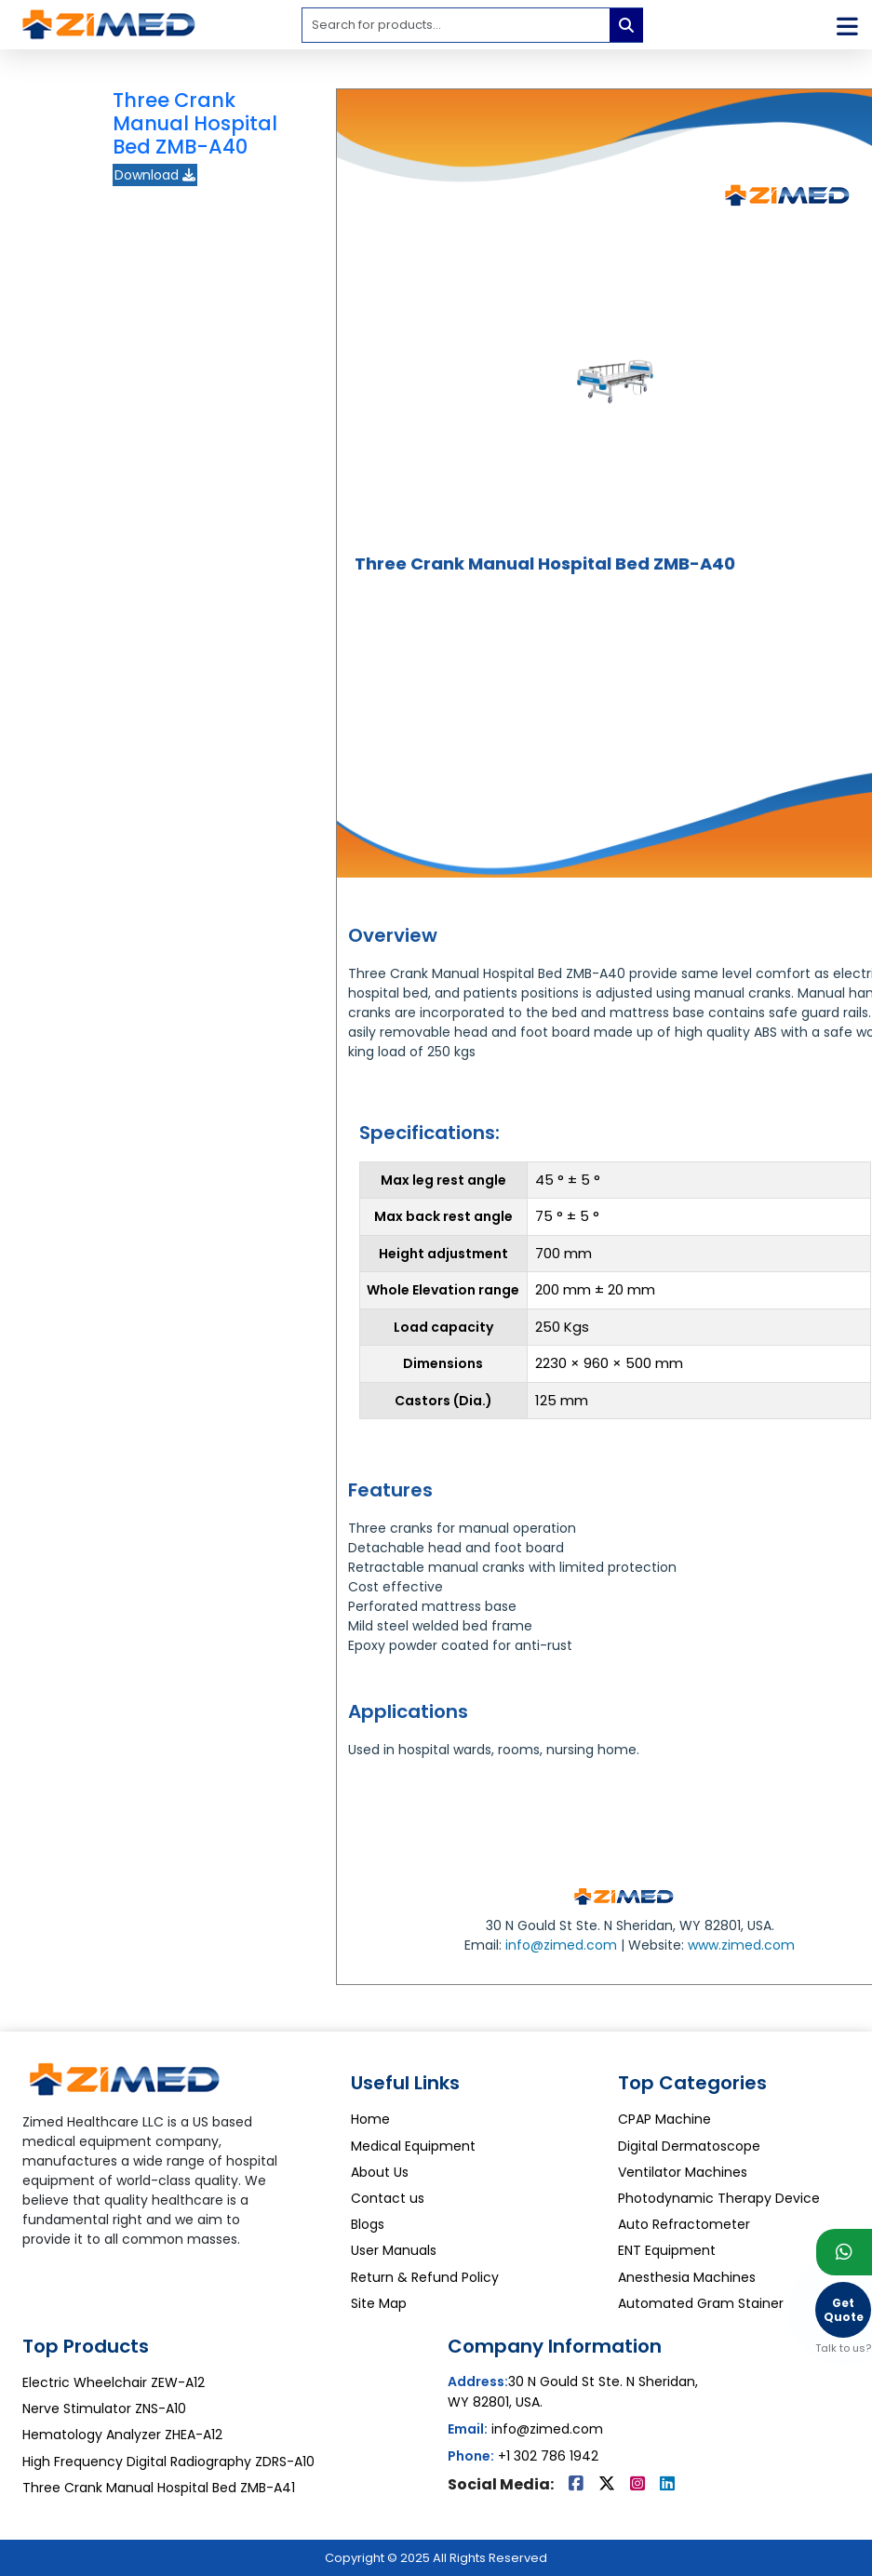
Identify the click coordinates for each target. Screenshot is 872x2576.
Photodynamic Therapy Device (719, 2198)
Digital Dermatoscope (689, 2146)
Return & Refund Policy (425, 2277)
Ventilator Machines (682, 2172)
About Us (380, 2172)
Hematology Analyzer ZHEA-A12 (122, 2434)
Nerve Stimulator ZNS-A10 (104, 2408)
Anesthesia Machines (687, 2277)
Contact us (387, 2198)
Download (154, 175)
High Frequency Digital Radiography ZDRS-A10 (168, 2461)
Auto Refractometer (684, 2224)
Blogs (367, 2224)
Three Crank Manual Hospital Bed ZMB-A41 (158, 2487)
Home (370, 2119)
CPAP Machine (664, 2119)
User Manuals (393, 2250)
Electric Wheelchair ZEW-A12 (113, 2382)
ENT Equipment (667, 2250)
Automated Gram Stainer (701, 2303)
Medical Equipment (413, 2146)
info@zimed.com (561, 1945)
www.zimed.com (741, 1945)
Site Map (379, 2303)
